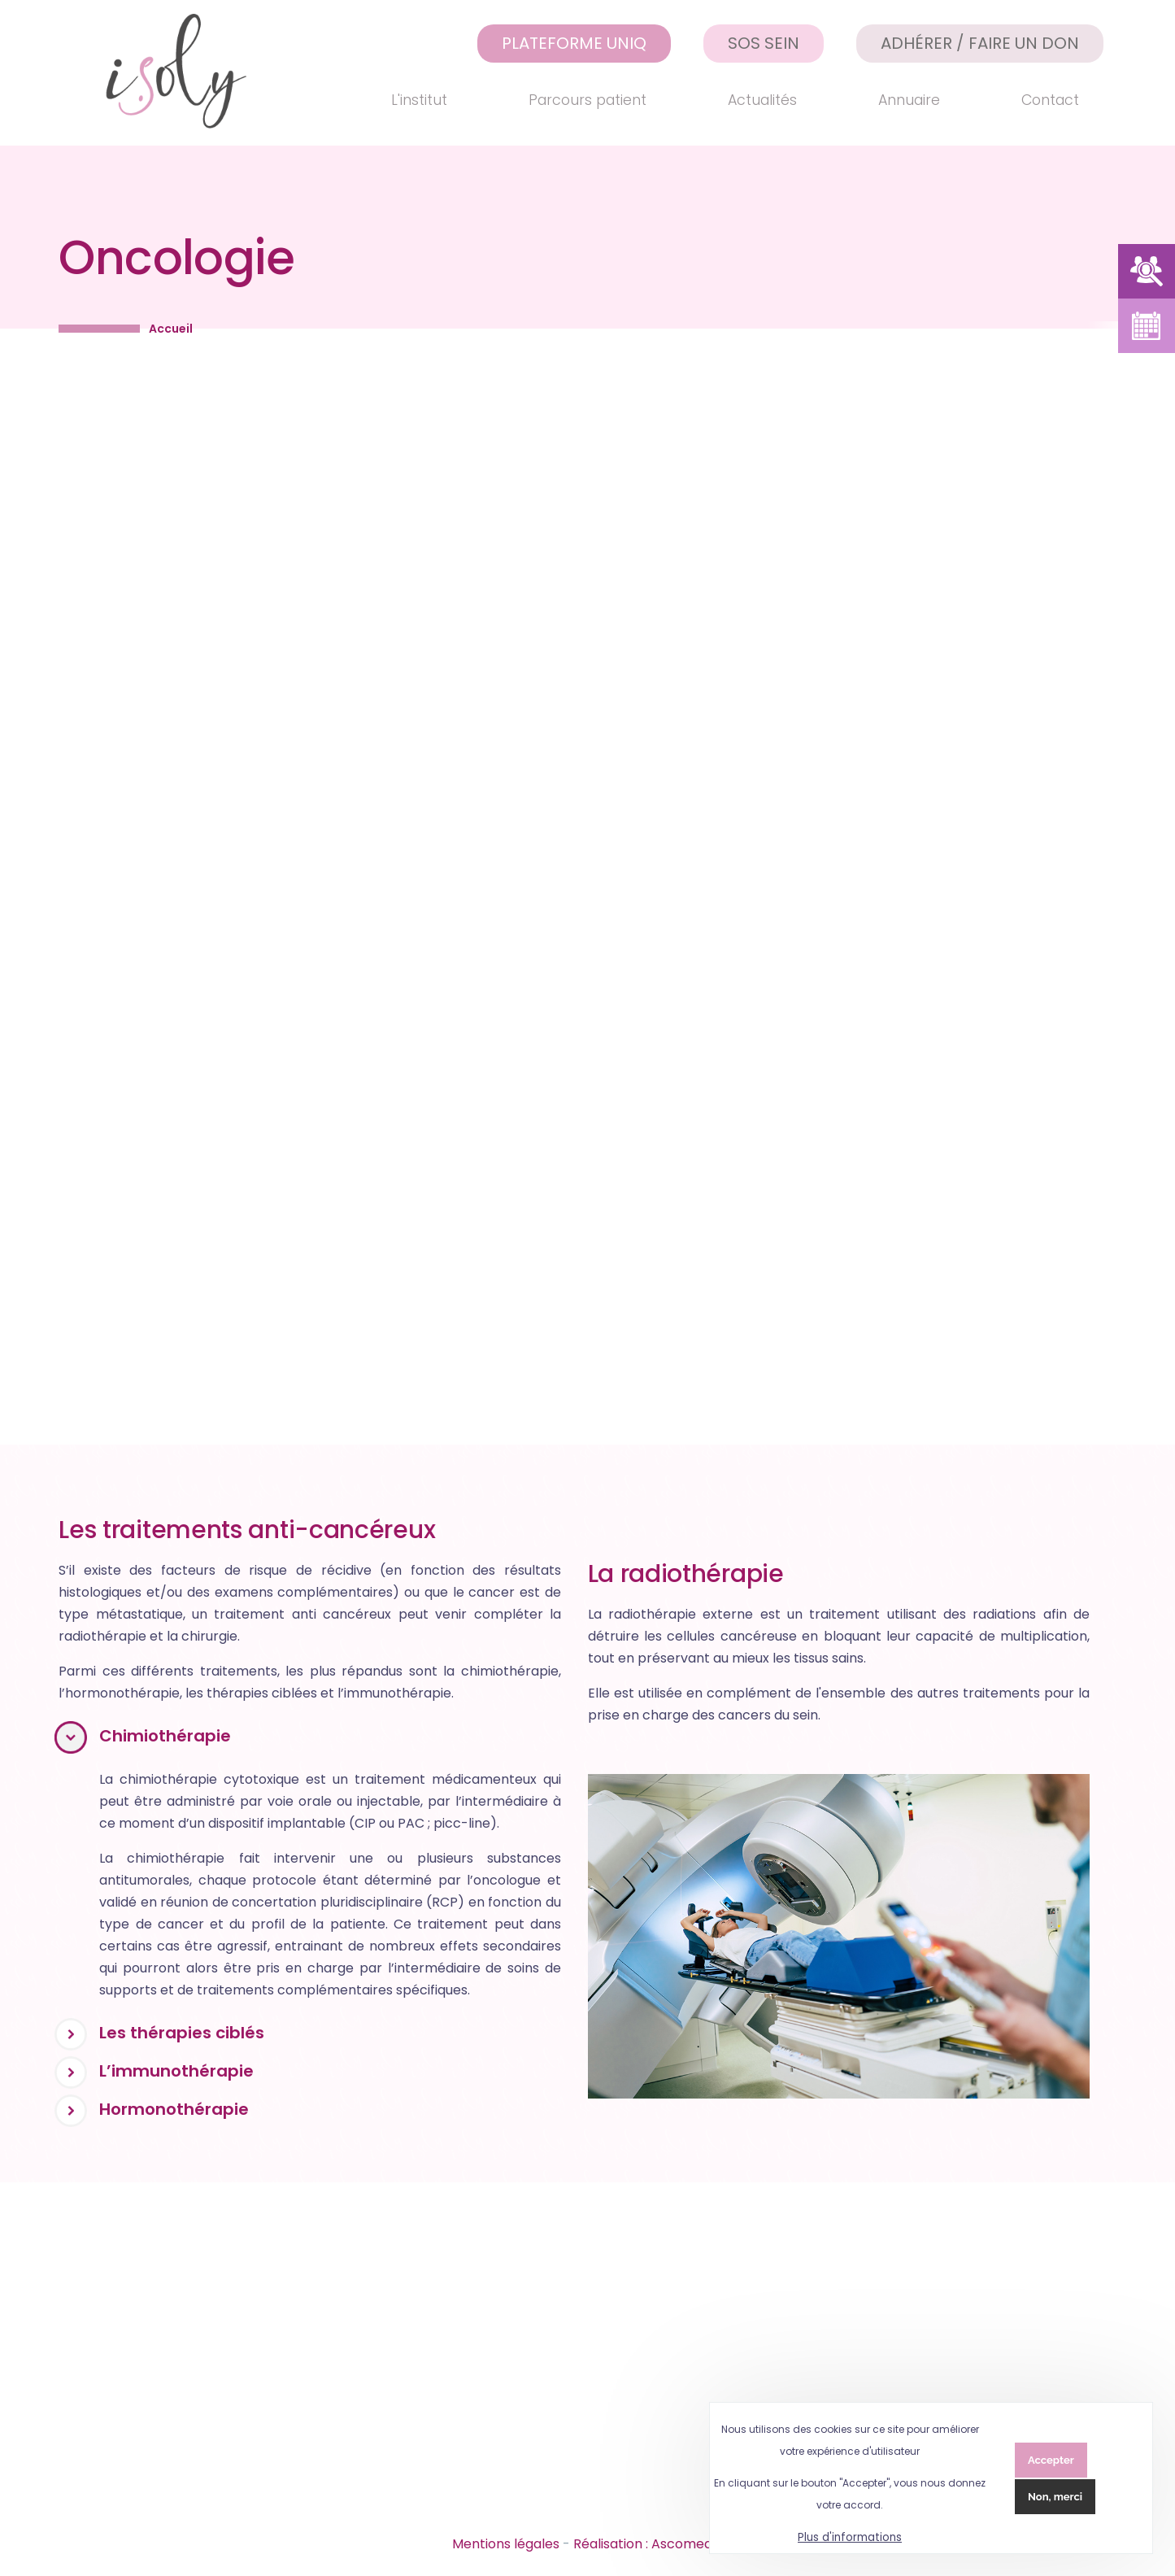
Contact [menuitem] (1050, 100)
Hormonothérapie (174, 2109)
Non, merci (1055, 2497)
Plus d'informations (850, 2537)
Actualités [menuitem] (762, 100)
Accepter (1051, 2460)
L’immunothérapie (176, 2070)
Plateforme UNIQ (574, 43)
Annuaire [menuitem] (909, 100)
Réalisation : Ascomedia (648, 2544)
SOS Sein (763, 43)
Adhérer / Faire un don (980, 43)
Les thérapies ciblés (181, 2032)
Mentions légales (505, 2544)
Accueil (171, 328)
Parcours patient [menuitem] (587, 100)
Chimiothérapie (165, 1735)
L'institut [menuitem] (419, 100)
